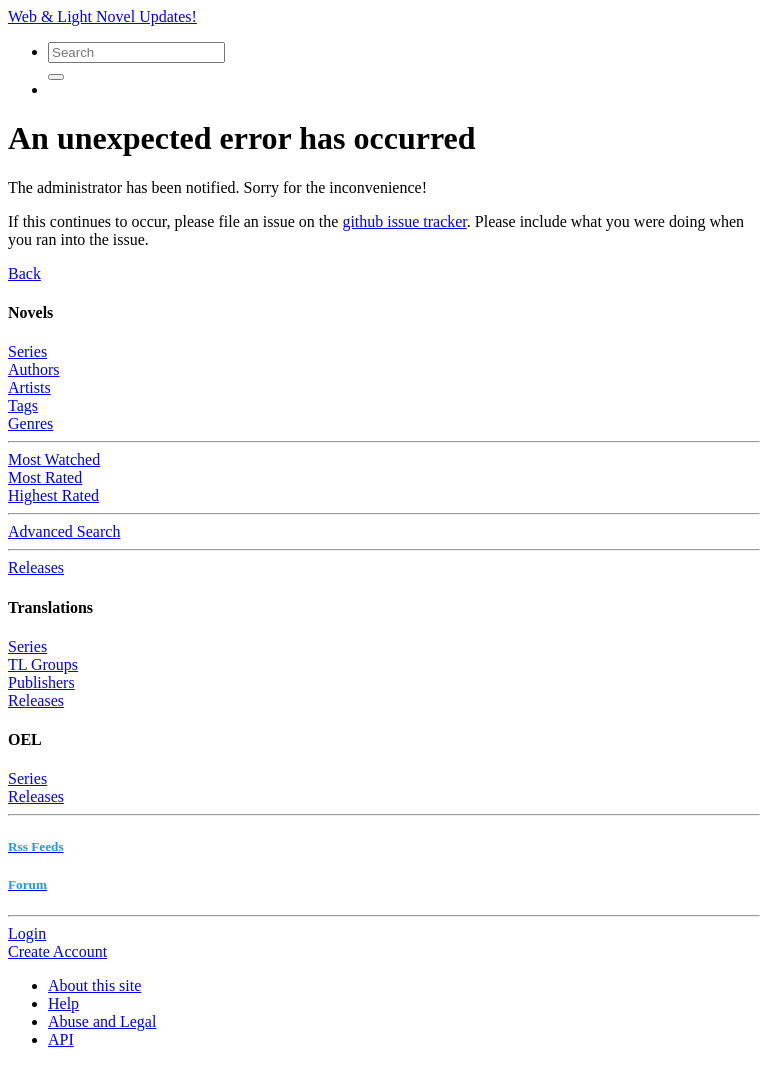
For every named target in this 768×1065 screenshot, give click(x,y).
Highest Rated (53, 495)
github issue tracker (404, 221)
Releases (36, 567)
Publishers (41, 682)
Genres (30, 423)
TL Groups (43, 664)
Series (27, 351)
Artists (29, 387)
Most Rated (45, 477)
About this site (94, 985)
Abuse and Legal (102, 1021)
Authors (34, 369)
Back (24, 273)
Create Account (57, 951)
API (61, 1039)
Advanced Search (64, 531)
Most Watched (54, 459)
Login (27, 933)
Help (63, 1003)
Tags (23, 405)
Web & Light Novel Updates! (102, 16)
